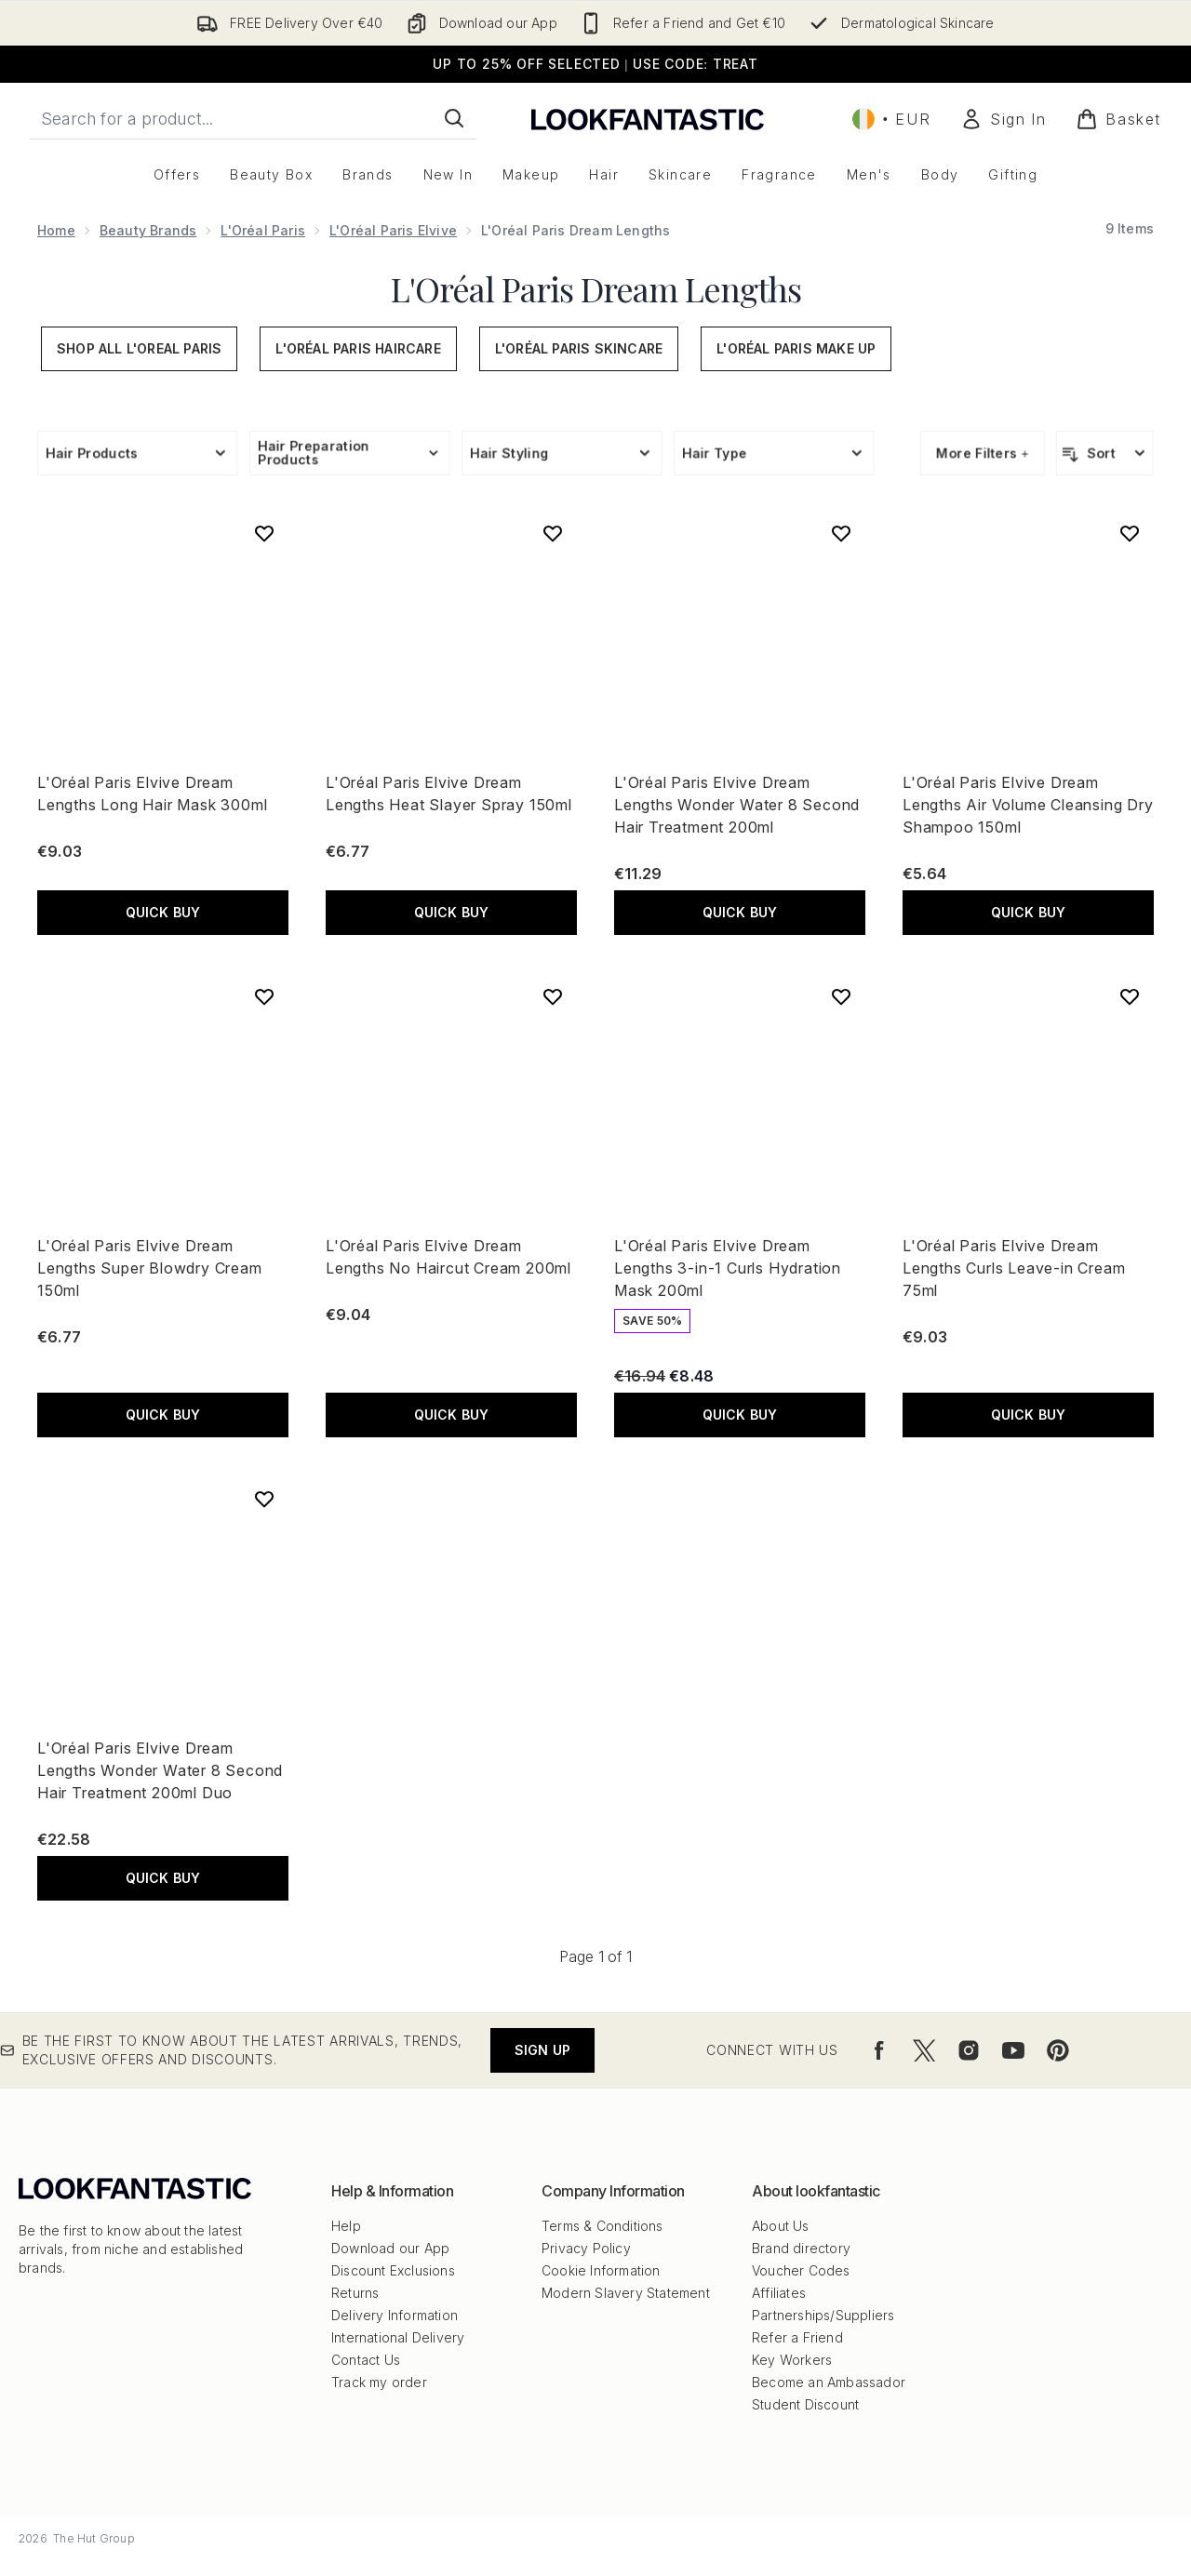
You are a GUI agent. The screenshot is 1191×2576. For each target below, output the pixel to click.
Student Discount (805, 2404)
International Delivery (397, 2337)
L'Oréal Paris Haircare (357, 348)
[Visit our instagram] (968, 2050)
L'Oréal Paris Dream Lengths (596, 288)
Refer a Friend (797, 2337)
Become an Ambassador (828, 2382)
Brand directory (801, 2248)
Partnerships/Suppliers (823, 2315)
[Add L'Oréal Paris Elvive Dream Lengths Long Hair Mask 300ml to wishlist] (264, 533)
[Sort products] (1105, 453)
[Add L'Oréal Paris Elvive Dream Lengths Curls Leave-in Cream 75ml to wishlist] (1129, 996)
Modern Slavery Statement (626, 2293)
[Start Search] (454, 118)
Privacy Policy (586, 2248)
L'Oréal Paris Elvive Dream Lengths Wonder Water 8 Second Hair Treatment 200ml (737, 804)
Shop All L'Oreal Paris (139, 348)
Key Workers (792, 2360)
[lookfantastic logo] (647, 118)
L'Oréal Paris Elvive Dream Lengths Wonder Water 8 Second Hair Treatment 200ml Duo (160, 1770)
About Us (781, 2226)
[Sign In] (1003, 119)
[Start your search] (253, 118)
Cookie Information (601, 2270)
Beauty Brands (148, 230)
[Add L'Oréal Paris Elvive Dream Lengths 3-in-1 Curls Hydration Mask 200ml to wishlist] (841, 996)
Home (56, 230)
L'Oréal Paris (263, 230)
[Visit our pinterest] (1058, 2050)
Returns (355, 2293)
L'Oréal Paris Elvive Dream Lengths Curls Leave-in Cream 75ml (1014, 1268)
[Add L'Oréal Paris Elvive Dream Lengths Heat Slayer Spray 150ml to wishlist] (552, 533)
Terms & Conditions (602, 2226)
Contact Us (365, 2360)
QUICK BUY (163, 912)
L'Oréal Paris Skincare (578, 348)
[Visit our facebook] (879, 2050)
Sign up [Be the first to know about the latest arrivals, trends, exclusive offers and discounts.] (542, 2050)
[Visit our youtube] (1013, 2050)
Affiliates (779, 2293)
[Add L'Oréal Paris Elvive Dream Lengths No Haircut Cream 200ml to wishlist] (552, 996)
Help (346, 2226)
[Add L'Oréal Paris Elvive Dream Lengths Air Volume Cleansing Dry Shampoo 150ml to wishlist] (1129, 533)
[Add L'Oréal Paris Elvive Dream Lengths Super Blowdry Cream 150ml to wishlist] (264, 996)
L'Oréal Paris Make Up (796, 348)
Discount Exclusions (393, 2270)
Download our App (390, 2248)
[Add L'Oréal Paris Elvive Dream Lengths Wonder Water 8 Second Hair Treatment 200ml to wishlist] (841, 533)
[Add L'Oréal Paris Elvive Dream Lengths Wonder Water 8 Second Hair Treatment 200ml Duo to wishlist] (264, 1498)
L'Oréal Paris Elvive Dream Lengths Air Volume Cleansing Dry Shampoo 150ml (1028, 804)
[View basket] (1118, 119)
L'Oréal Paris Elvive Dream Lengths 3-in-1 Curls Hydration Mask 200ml (727, 1268)
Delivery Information (394, 2315)
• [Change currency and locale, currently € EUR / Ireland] (891, 119)
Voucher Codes (801, 2270)
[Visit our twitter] (924, 2050)
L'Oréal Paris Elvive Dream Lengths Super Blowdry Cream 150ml (149, 1268)
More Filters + (982, 452)
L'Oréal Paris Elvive (393, 230)
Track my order (379, 2382)
